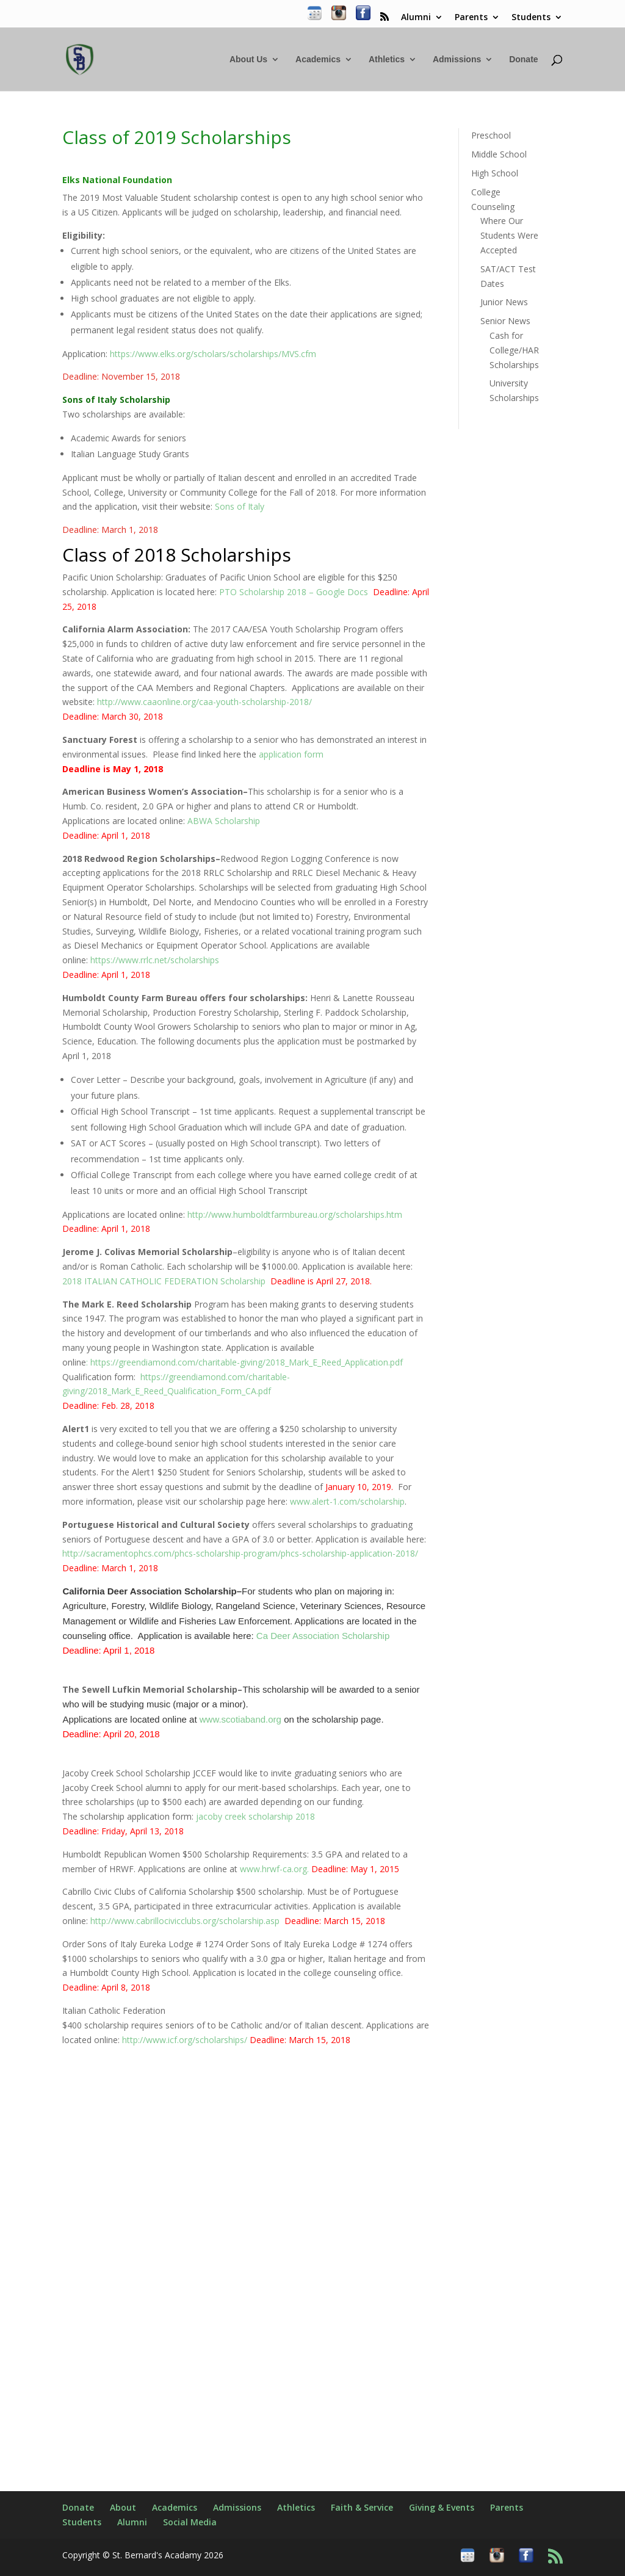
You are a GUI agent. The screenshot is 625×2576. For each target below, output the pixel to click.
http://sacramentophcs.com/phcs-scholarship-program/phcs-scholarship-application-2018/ (240, 1553)
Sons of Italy (241, 506)
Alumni (416, 18)
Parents (471, 18)
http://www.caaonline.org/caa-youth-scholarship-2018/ (204, 701)
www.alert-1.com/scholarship (347, 1501)
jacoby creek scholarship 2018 (255, 1816)
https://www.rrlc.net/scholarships (153, 960)
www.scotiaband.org (240, 1719)
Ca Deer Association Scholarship (322, 1635)
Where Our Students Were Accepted (509, 235)
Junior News (504, 302)
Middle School (499, 154)
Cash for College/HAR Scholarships (514, 350)
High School (494, 173)
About (123, 2507)
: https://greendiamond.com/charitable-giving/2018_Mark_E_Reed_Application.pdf (244, 1362)
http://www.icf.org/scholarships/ (184, 2040)
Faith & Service (362, 2507)
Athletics (387, 59)
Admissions (457, 59)
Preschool (491, 135)
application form (291, 754)
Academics (318, 59)
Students (531, 18)
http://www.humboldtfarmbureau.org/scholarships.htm (294, 1214)
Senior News (505, 321)
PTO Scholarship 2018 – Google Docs (293, 592)
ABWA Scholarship (223, 821)
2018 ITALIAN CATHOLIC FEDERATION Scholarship (164, 1281)
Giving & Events (441, 2507)
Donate (523, 59)
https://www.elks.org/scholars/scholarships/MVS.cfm (213, 354)
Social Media (190, 2522)
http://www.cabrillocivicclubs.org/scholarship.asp (185, 1921)
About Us (248, 59)
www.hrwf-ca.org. (319, 1869)
